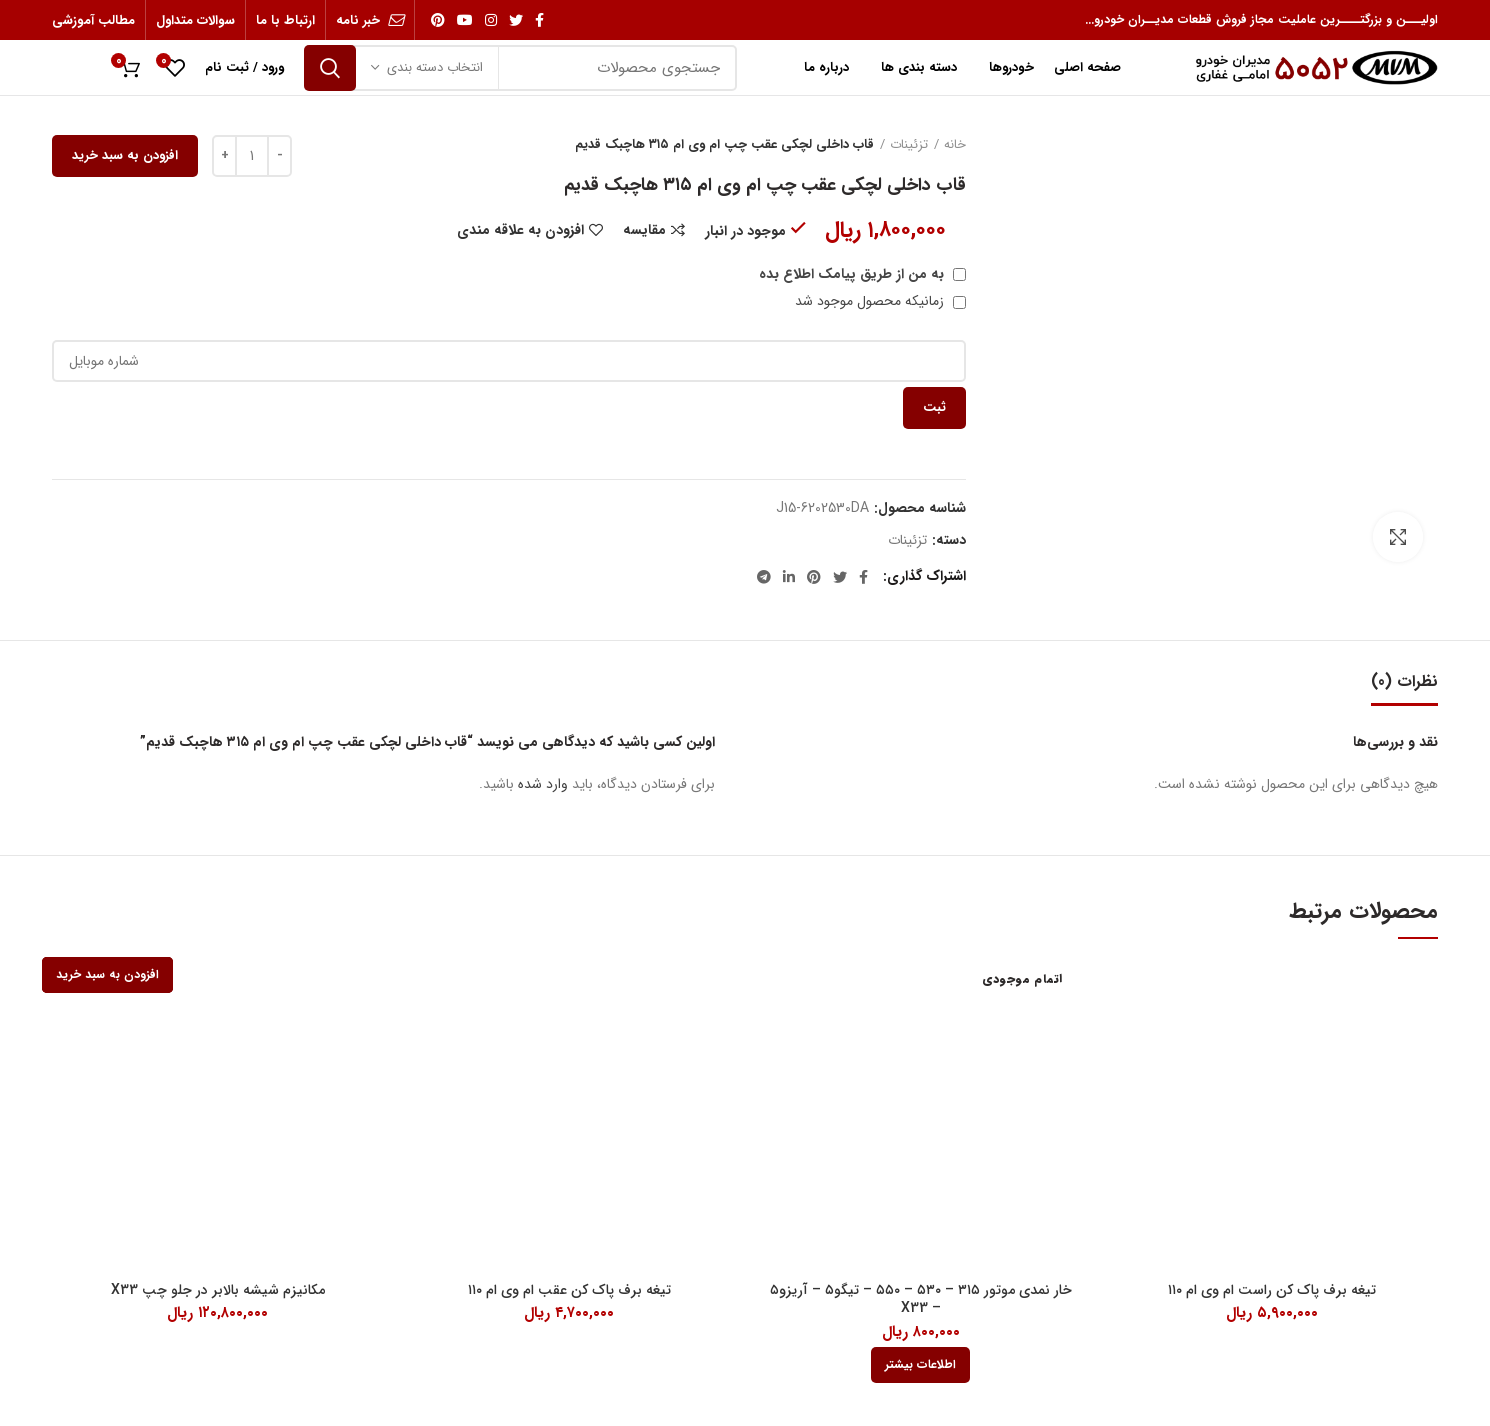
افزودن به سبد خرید (125, 155)
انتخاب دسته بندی (435, 67)
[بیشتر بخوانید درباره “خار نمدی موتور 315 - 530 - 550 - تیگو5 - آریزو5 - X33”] (920, 1365)
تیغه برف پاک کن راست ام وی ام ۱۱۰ (1272, 1290)
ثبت (934, 407)
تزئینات (909, 145)
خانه (955, 145)
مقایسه (644, 230)
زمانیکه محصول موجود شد (880, 301)
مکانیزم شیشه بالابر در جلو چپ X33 (218, 1290)
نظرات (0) (1404, 681)
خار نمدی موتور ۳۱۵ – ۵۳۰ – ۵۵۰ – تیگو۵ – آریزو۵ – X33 (921, 1299)
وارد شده (543, 784)
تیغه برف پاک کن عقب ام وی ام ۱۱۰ (569, 1290)
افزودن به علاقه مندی (520, 230)
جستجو (330, 68)
